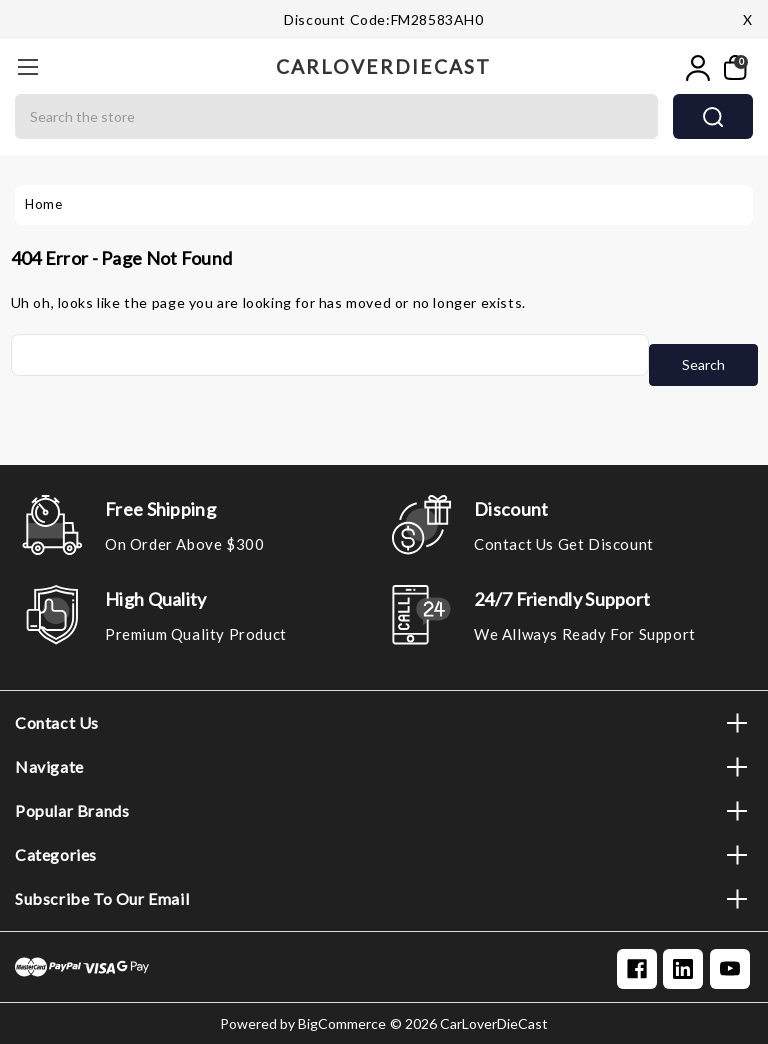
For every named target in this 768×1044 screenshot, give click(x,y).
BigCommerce (342, 1023)
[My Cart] (733, 68)
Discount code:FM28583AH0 (383, 19)
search (713, 117)
